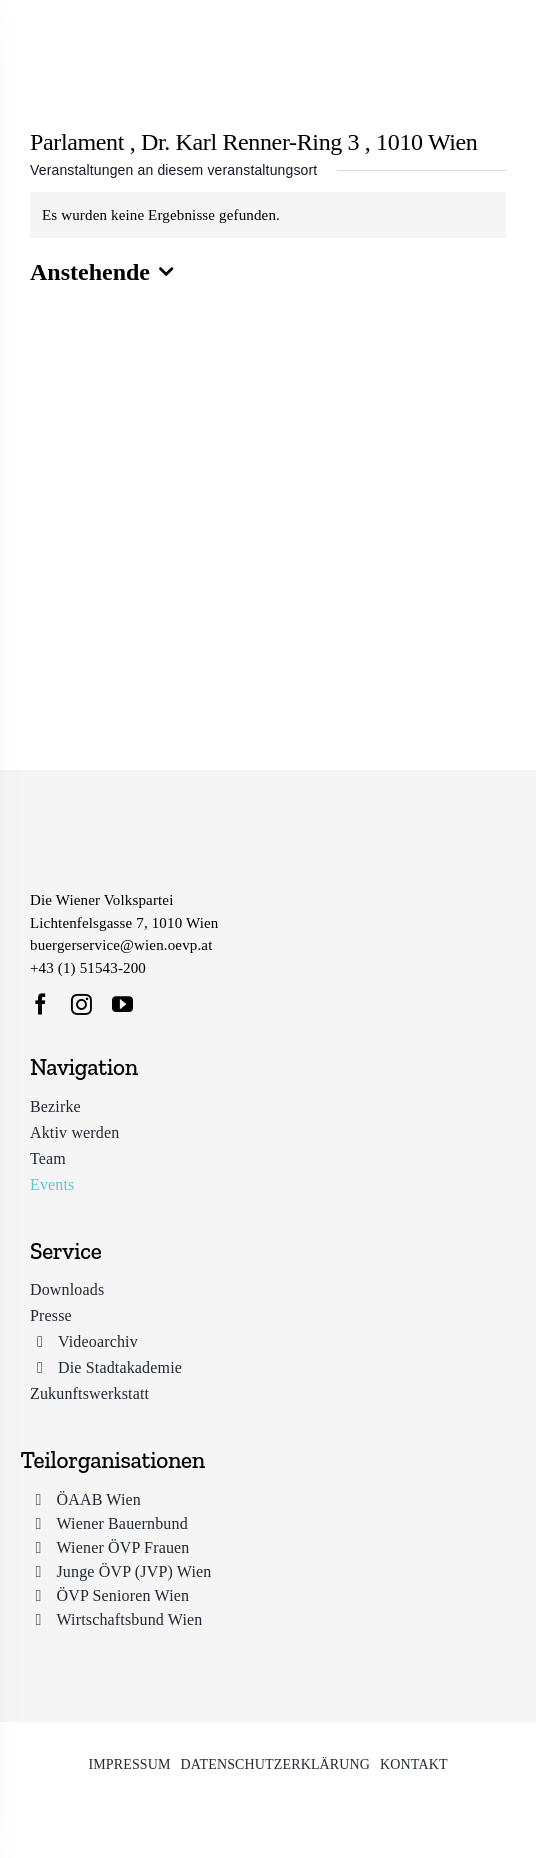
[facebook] (40, 1004)
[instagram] (81, 1004)
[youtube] (122, 1004)
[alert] (268, 215)
